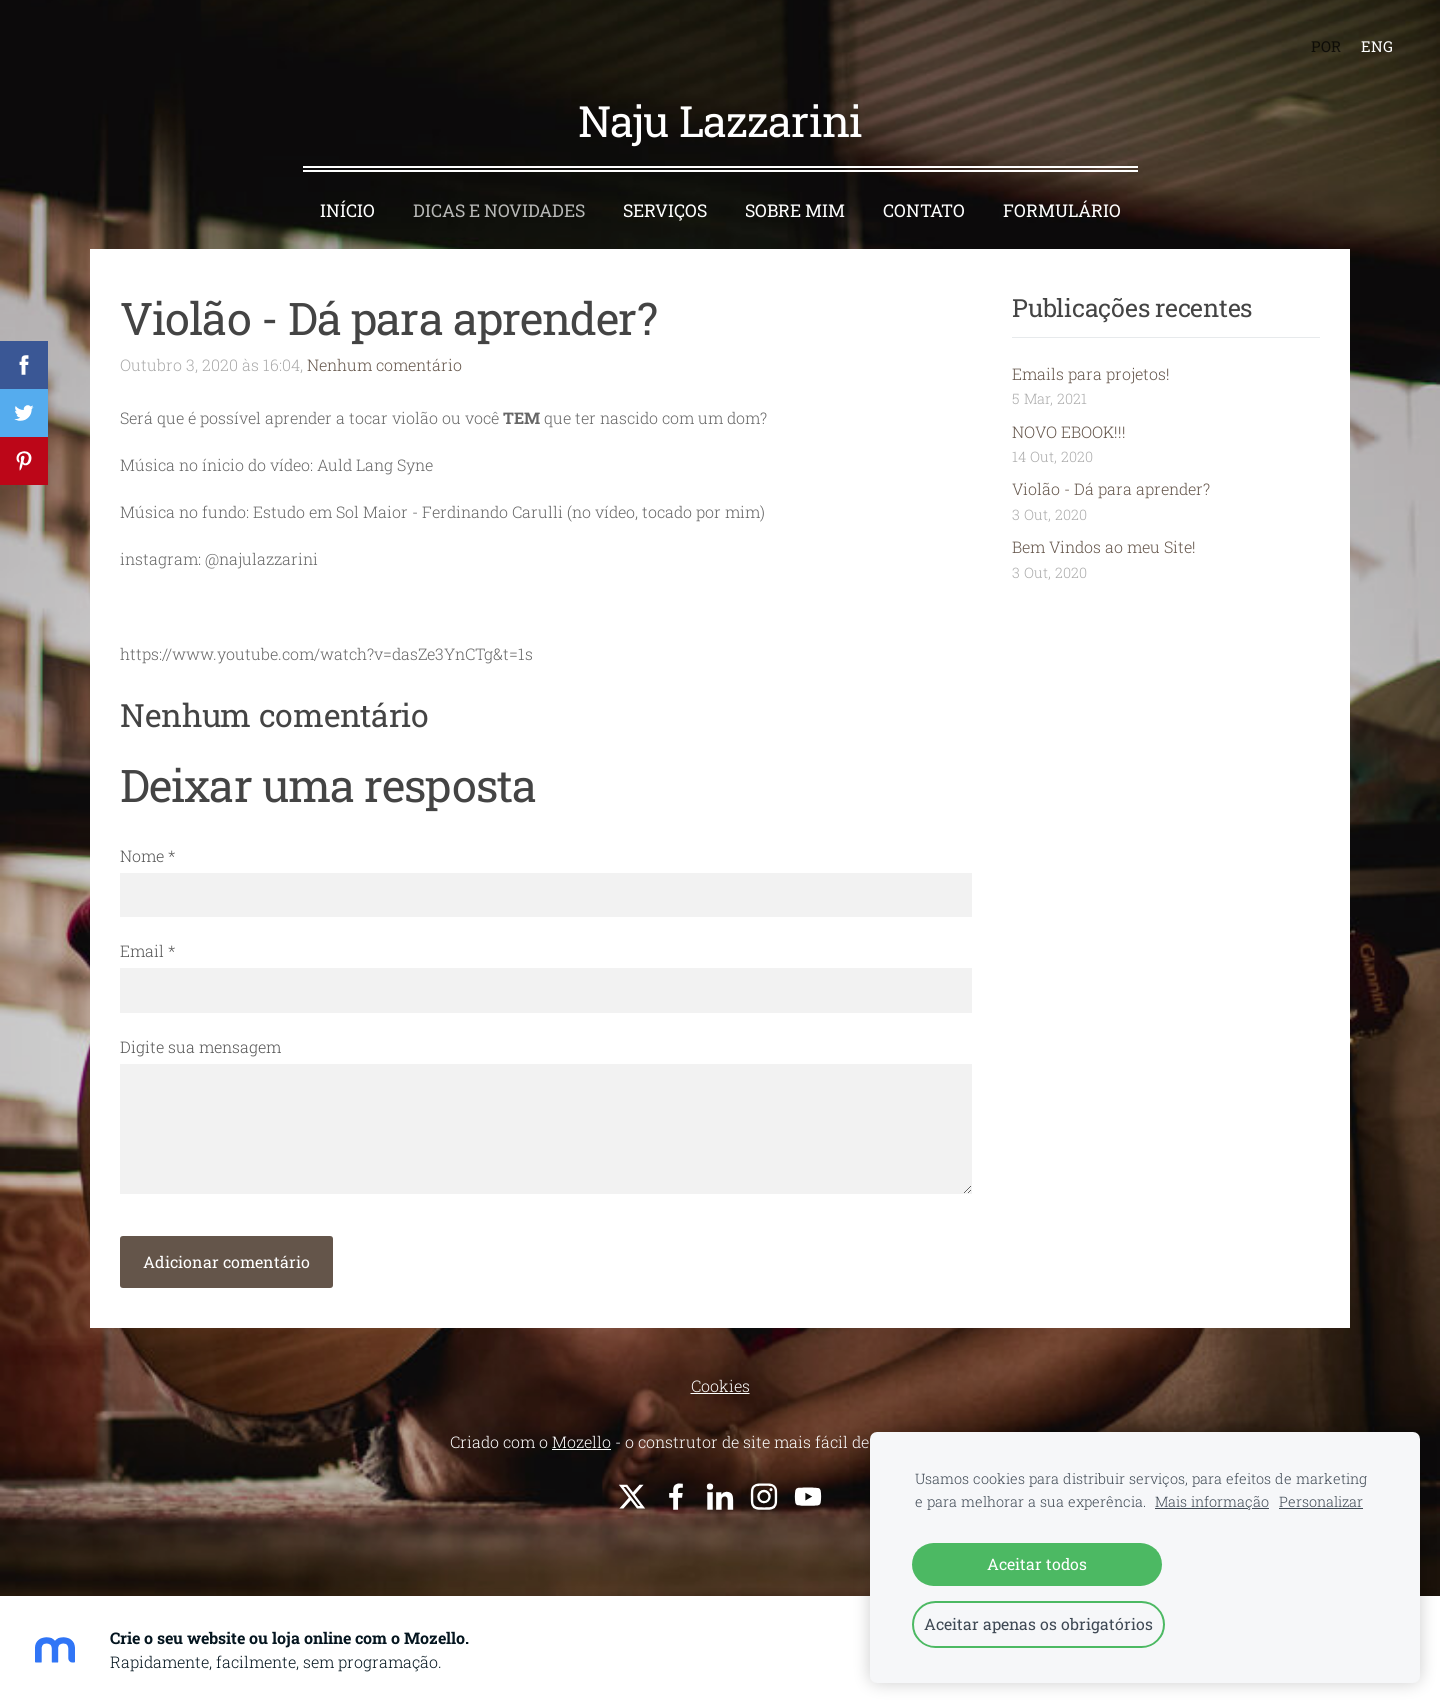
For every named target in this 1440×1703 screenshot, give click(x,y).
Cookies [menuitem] (720, 1385)
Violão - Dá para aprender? (1111, 488)
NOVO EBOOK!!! (1069, 431)
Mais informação (1212, 1501)
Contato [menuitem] (924, 210)
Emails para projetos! (1091, 373)
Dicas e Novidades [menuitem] (499, 210)
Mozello (581, 1441)
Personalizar (1321, 1501)
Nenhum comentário (384, 364)
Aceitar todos (1037, 1563)
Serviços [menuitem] (665, 210)
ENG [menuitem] (1377, 46)
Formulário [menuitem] (1062, 210)
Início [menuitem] (347, 210)
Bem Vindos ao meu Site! (1104, 546)
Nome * (147, 855)
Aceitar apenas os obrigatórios (1038, 1623)
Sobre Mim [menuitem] (795, 210)
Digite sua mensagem (200, 1046)
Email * (147, 950)
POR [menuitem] (1326, 46)
